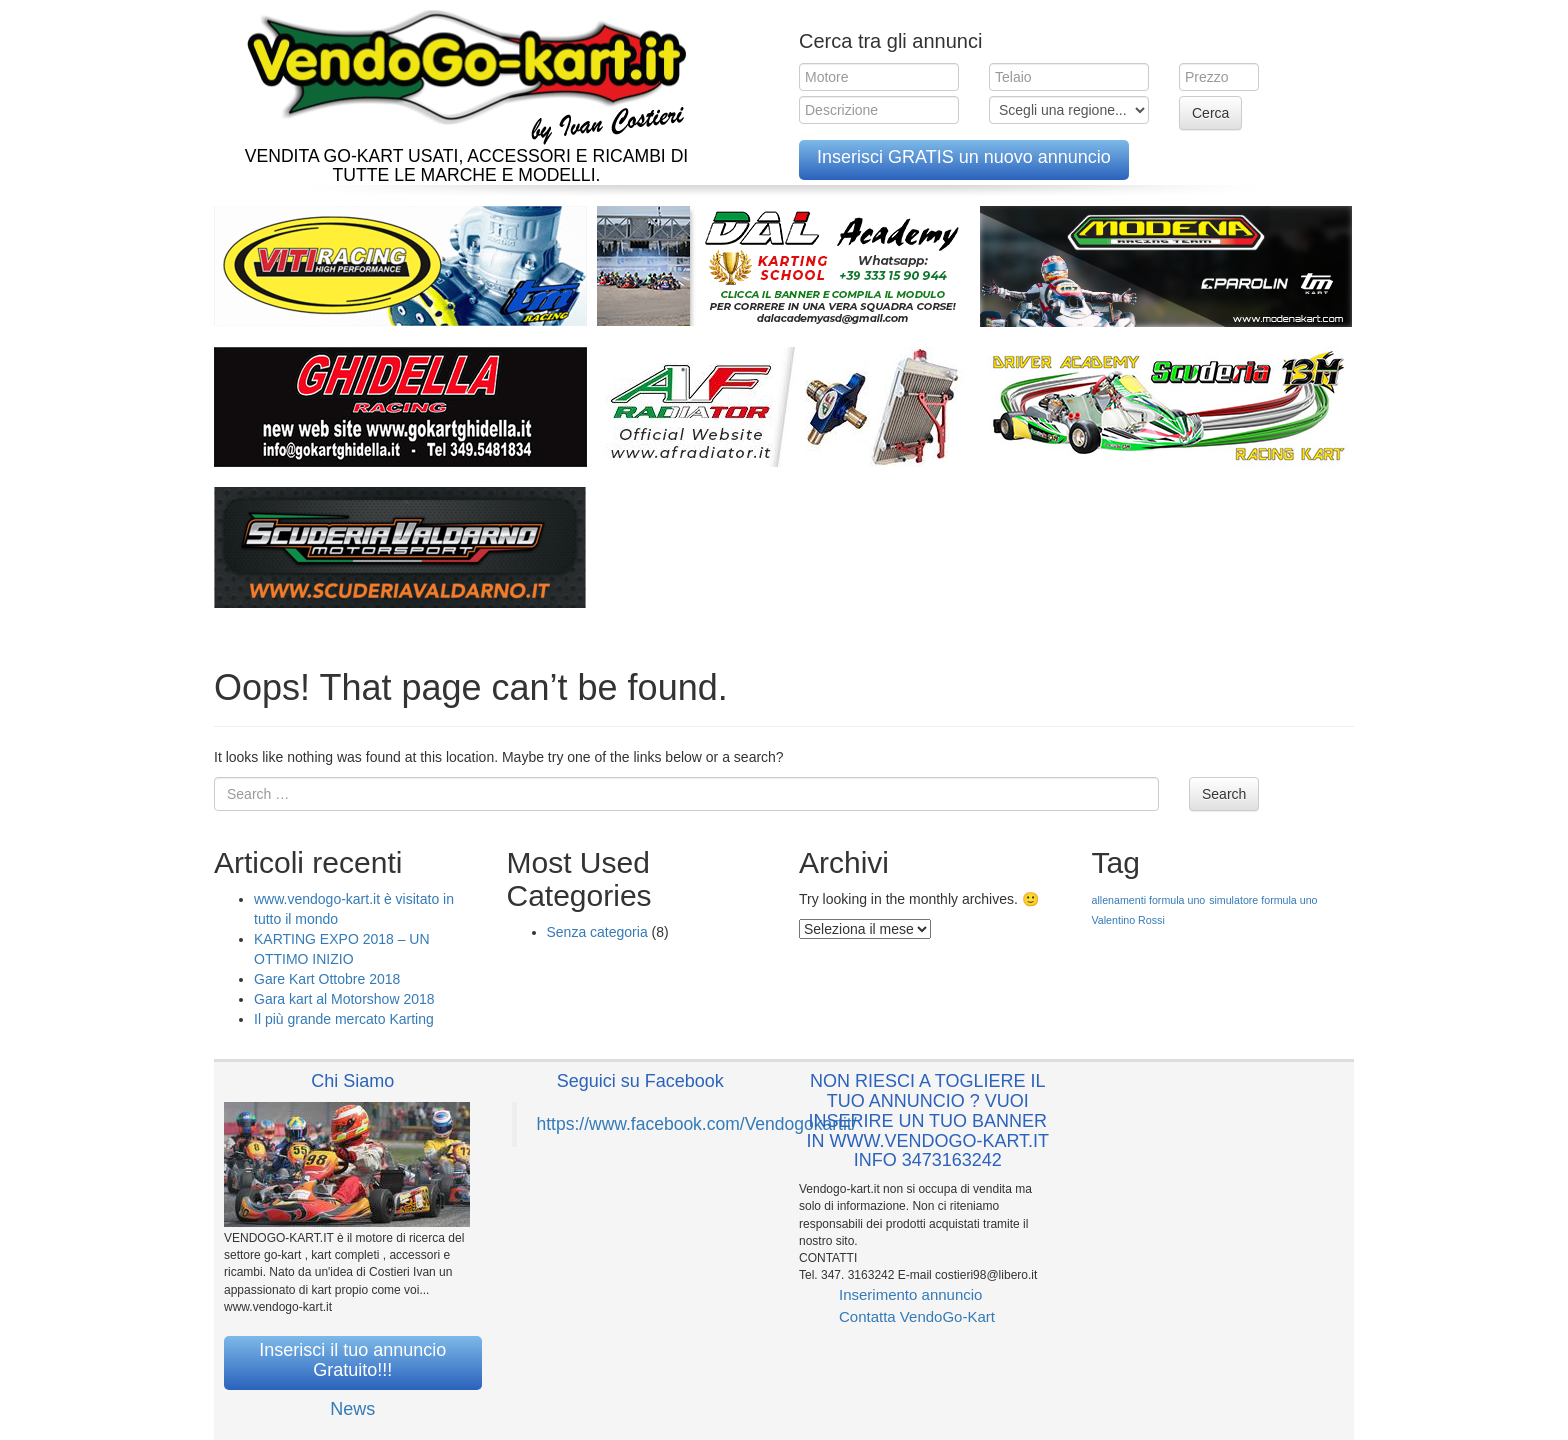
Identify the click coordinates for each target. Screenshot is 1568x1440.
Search (1224, 794)
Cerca (1210, 113)
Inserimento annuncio (910, 1294)
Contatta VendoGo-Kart (917, 1316)
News (352, 1409)
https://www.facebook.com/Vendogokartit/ (697, 1124)
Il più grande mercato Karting (344, 1019)
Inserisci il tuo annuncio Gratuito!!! (352, 1360)
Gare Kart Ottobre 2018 (327, 979)
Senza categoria (597, 932)
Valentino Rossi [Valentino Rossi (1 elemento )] (1128, 920)
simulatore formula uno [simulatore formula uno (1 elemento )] (1263, 900)
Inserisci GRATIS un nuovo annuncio (964, 157)
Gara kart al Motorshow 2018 (344, 999)
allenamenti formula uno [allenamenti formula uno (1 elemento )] (1149, 900)
